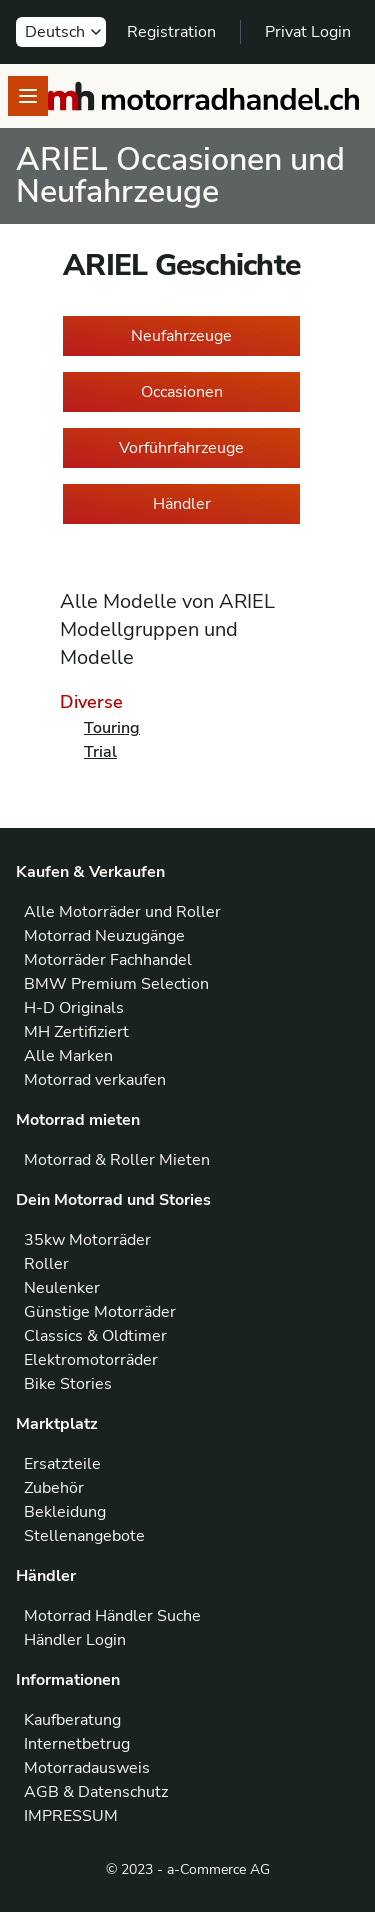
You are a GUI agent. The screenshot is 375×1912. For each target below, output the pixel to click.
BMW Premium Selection (116, 984)
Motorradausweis (87, 1768)
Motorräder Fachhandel (108, 960)
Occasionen (182, 392)
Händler (182, 504)
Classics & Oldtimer (95, 1336)
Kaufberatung (72, 1720)
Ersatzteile (62, 1464)
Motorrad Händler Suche (112, 1616)
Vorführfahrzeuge (181, 448)
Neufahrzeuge (181, 336)
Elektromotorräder (91, 1360)
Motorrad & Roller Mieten (117, 1160)
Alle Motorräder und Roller (122, 912)
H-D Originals (74, 1008)
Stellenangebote (84, 1536)
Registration (171, 32)
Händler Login (75, 1640)
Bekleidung (65, 1512)
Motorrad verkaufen (95, 1080)
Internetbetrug (77, 1744)
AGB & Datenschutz (96, 1792)
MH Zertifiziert (76, 1032)
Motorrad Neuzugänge (104, 936)
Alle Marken (68, 1056)
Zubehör (54, 1488)
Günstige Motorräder (100, 1312)
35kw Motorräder (87, 1240)
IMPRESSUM (71, 1816)
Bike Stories (68, 1384)
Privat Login (308, 32)
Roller (46, 1264)
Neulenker (62, 1288)
